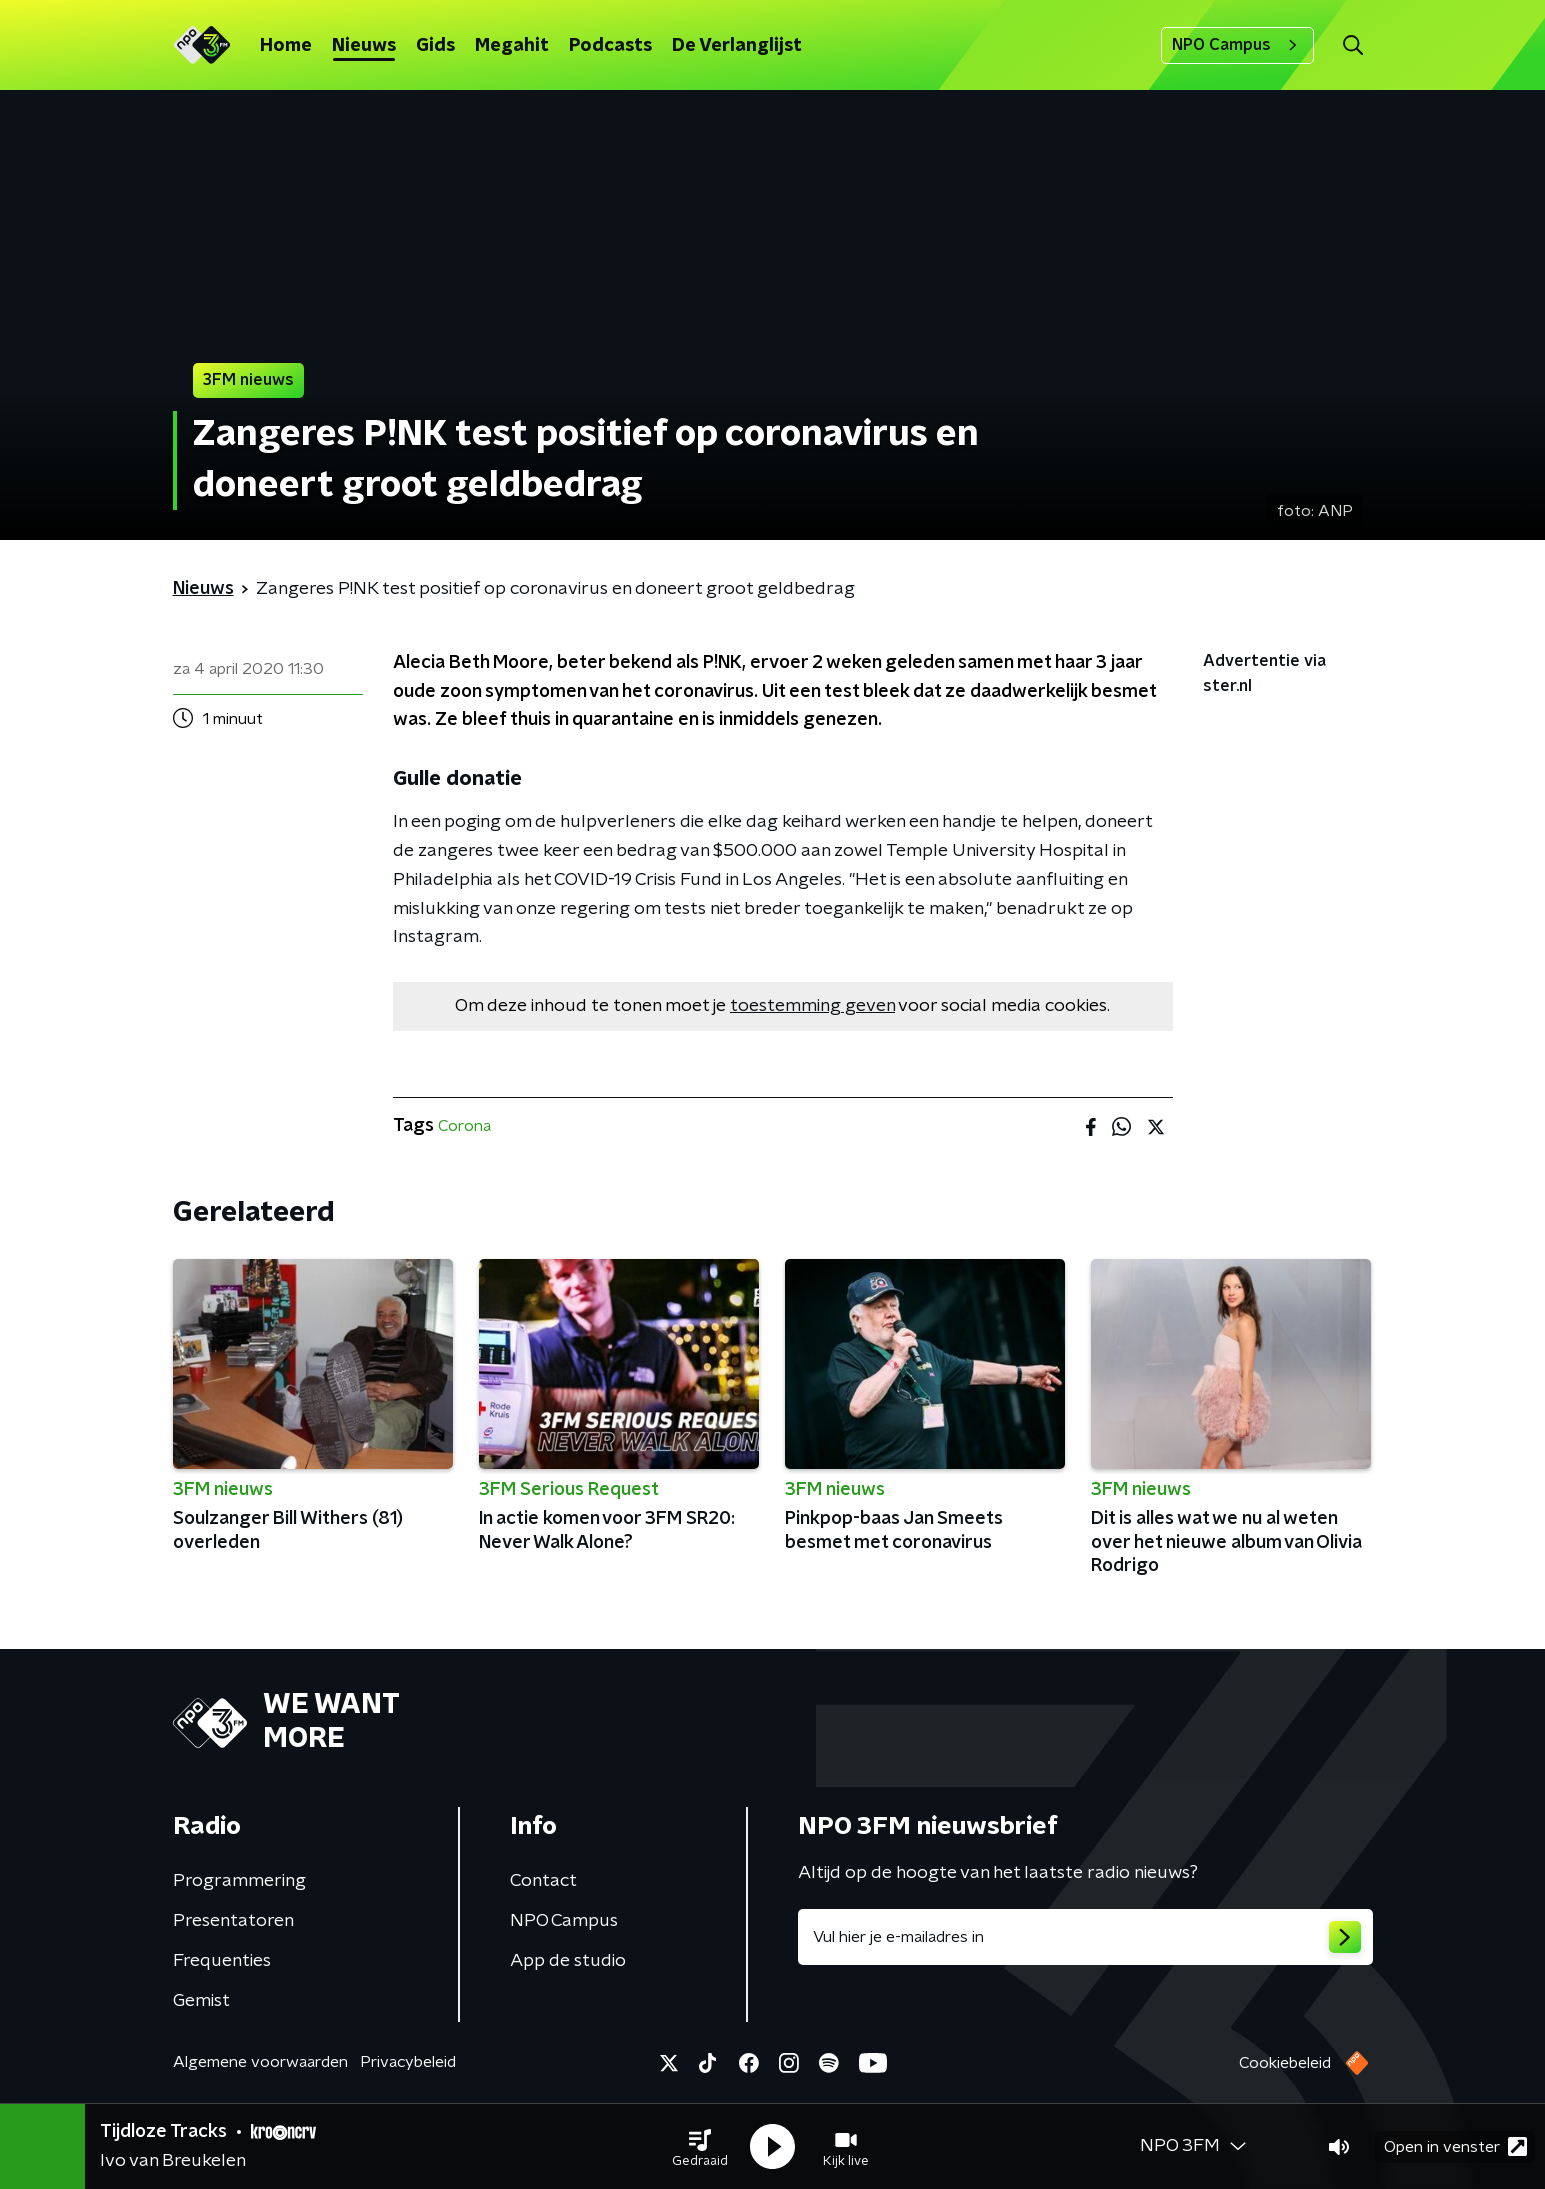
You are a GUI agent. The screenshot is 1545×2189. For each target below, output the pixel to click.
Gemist (201, 2001)
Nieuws (364, 46)
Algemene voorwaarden (260, 2062)
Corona (464, 1126)
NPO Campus (1237, 45)
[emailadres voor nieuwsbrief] (1085, 1937)
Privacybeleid (408, 2062)
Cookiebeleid (1285, 2063)
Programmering (239, 1881)
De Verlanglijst (737, 46)
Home (286, 46)
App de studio (568, 1961)
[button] (700, 2147)
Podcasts (610, 46)
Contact (543, 1881)
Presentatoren (233, 1921)
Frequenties (222, 1961)
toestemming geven (812, 1006)
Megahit (512, 46)
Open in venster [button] (1455, 2146)
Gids (435, 46)
